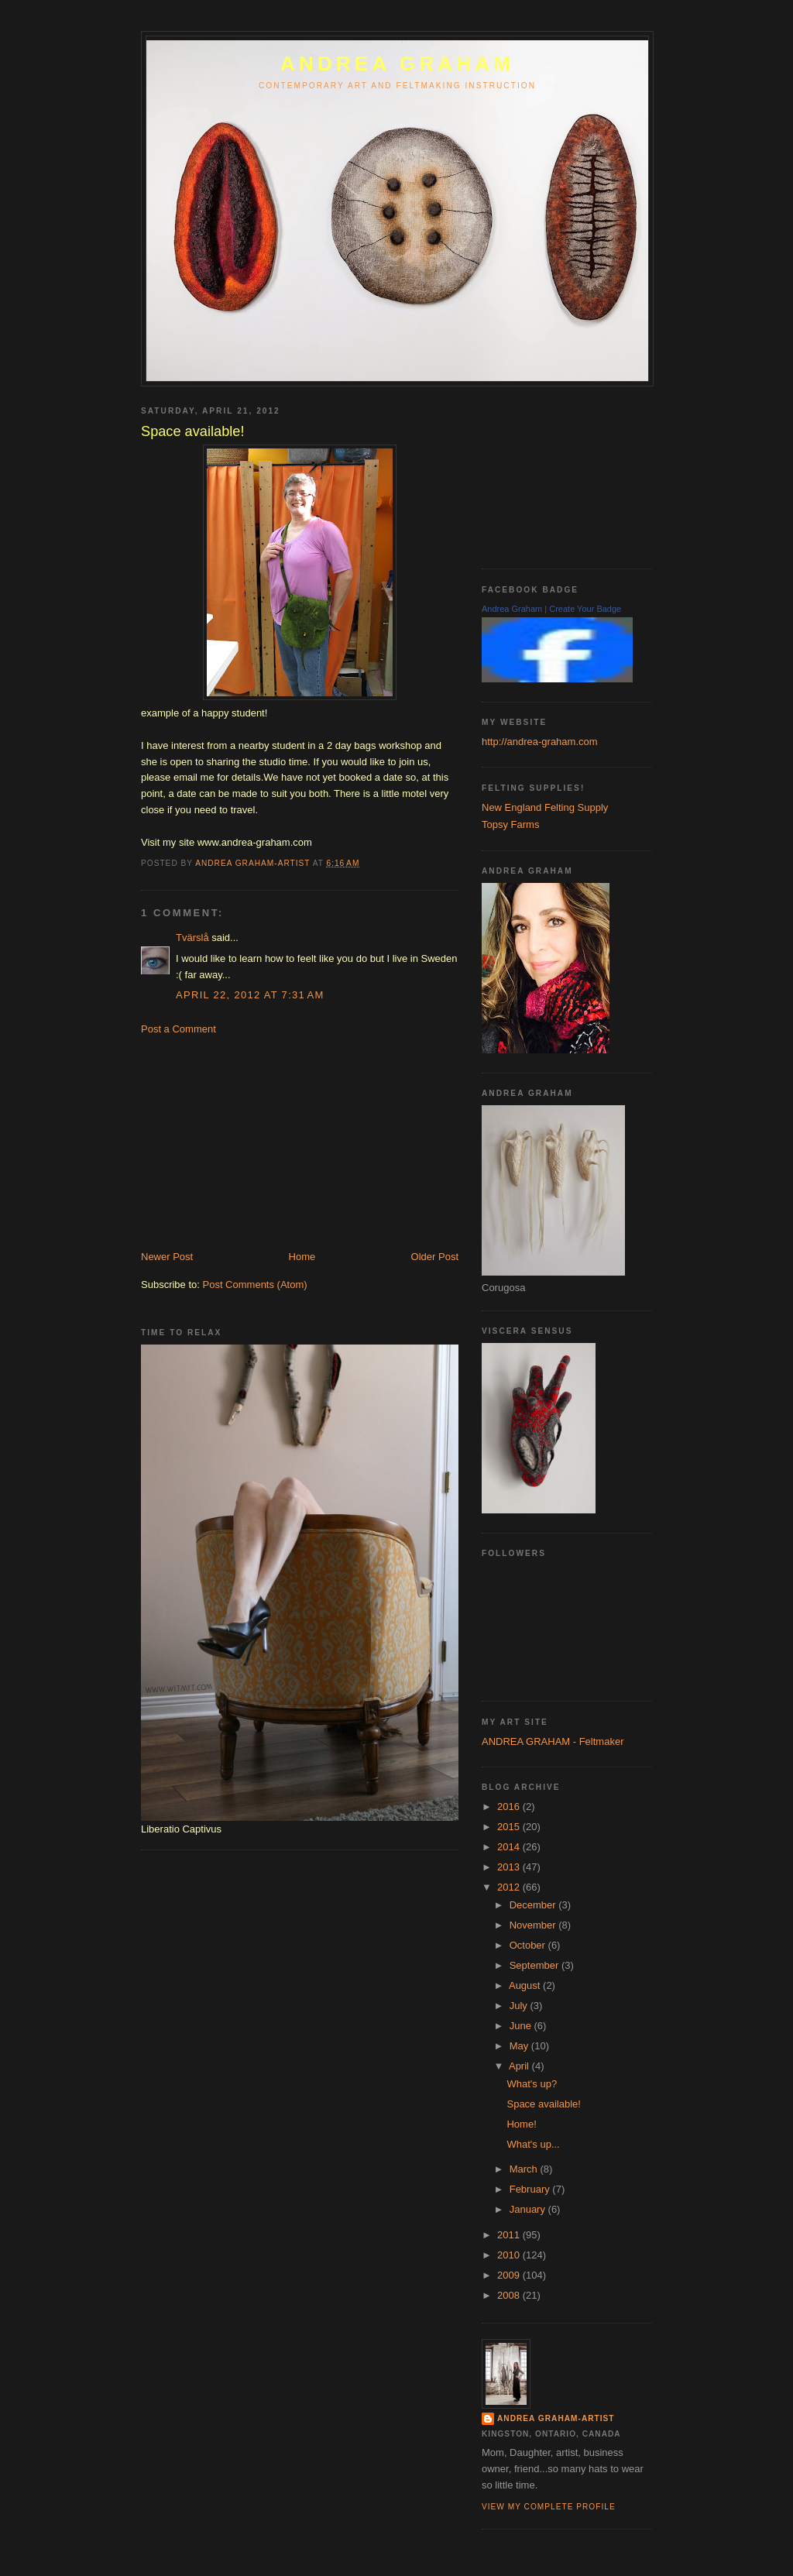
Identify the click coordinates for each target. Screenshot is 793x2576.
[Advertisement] (257, 1141)
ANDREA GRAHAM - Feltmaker (552, 1741)
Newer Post (167, 1256)
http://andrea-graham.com (540, 741)
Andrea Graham (512, 608)
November (534, 1925)
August (526, 1985)
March (525, 2169)
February (531, 2189)
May (520, 2046)
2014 (510, 1847)
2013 (510, 1867)
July (520, 2005)
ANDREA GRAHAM (397, 63)
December (534, 1905)
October (529, 1945)
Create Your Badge (585, 608)
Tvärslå (192, 937)
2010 (510, 2255)
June (522, 2026)
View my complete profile (549, 2506)
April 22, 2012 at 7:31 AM (250, 995)
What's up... (532, 2144)
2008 (510, 2295)
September (535, 1965)
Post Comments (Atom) (255, 1284)
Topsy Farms (510, 824)
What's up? (531, 2084)
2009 (510, 2275)
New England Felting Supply (545, 807)
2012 (510, 1887)
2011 (510, 2235)
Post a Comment (178, 1029)
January (529, 2209)
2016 (510, 1806)
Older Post (434, 1256)
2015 (510, 1826)
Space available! (543, 2104)
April (520, 2066)
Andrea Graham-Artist (556, 2418)
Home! (521, 2124)
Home (302, 1256)
